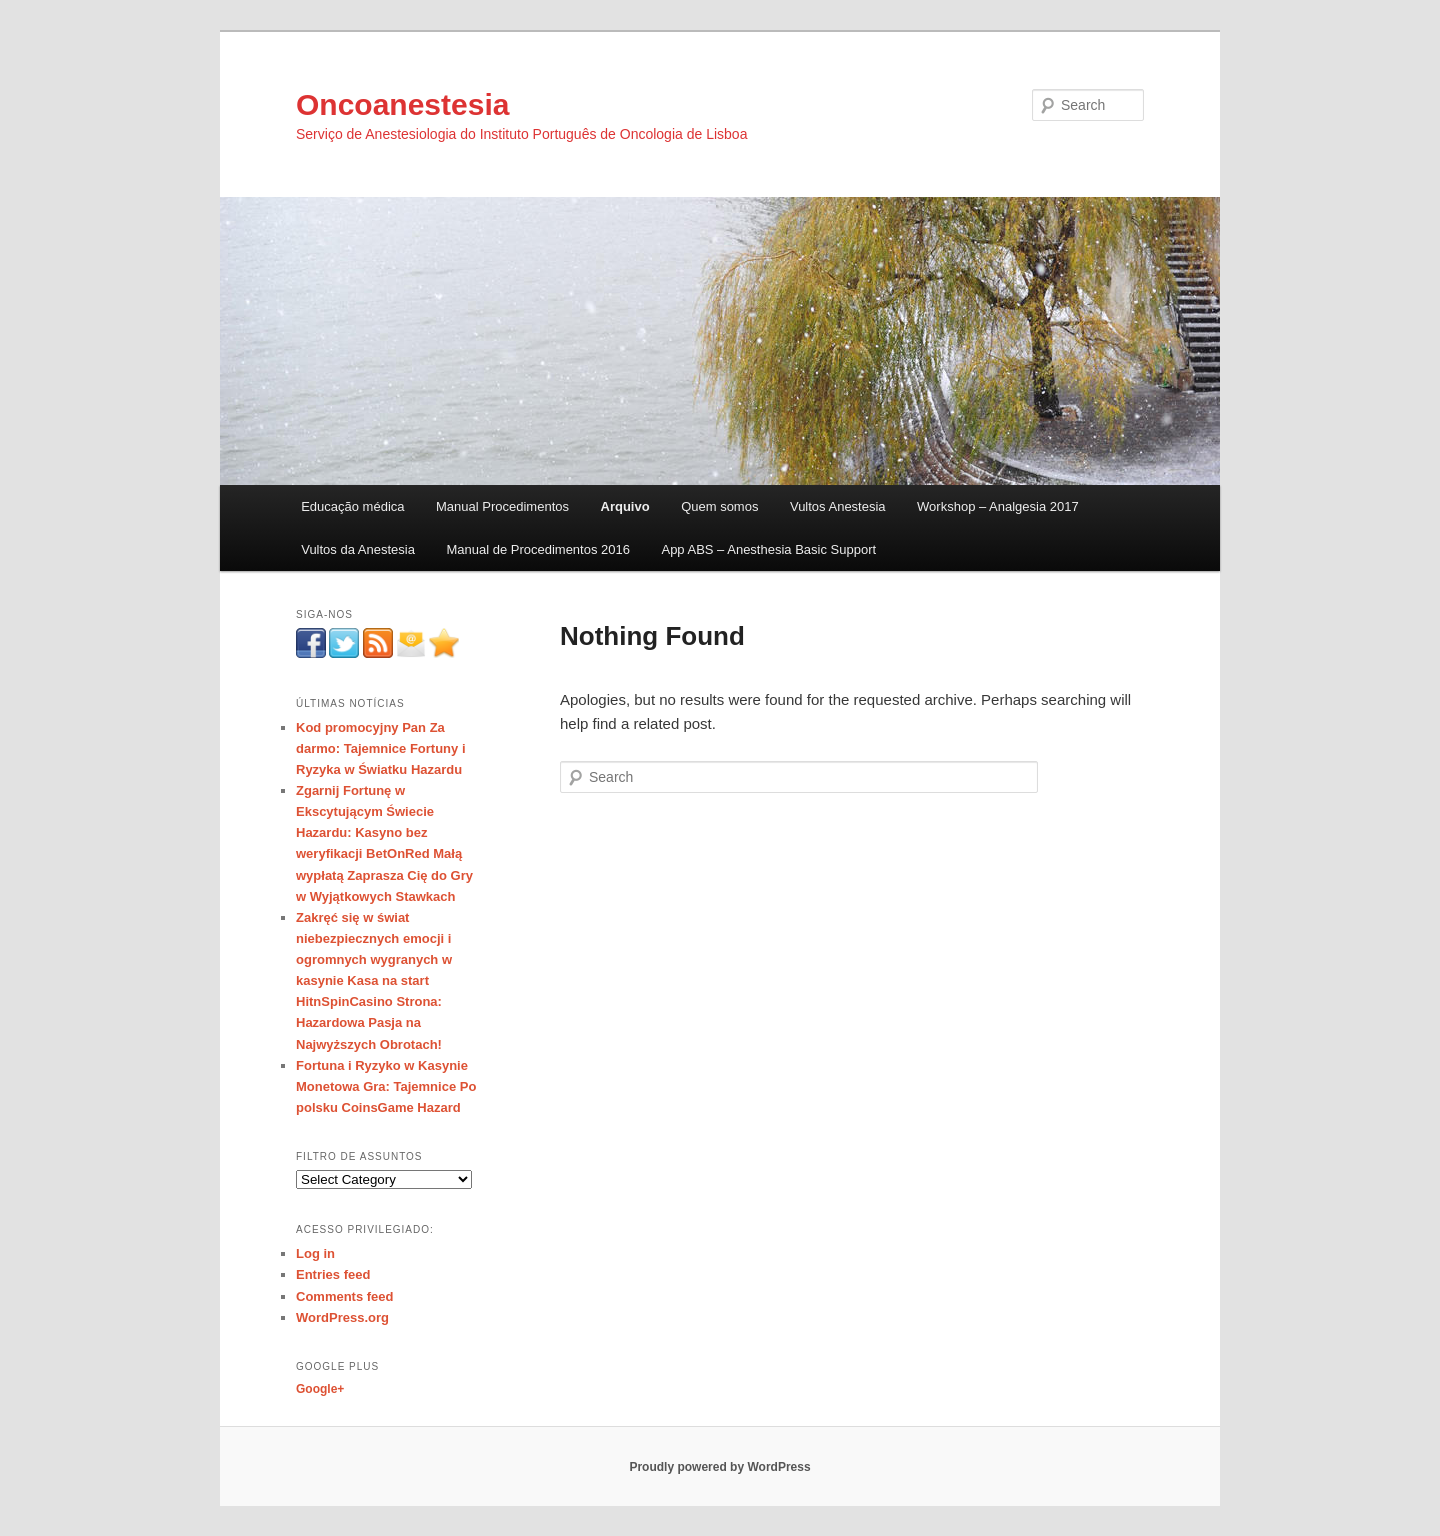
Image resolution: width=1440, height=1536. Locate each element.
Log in (315, 1253)
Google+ (320, 1389)
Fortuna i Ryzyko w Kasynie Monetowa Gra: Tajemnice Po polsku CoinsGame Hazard (386, 1086)
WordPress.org (342, 1317)
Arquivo (625, 506)
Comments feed (345, 1296)
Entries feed (333, 1274)
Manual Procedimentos (502, 506)
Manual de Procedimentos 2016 (538, 549)
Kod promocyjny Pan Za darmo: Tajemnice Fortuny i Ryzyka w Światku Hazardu (381, 748)
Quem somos (719, 506)
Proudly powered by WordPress (719, 1467)
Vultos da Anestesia (358, 549)
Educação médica (352, 506)
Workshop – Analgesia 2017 (998, 506)
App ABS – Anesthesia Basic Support (768, 549)
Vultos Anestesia (838, 506)
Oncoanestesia (402, 104)
